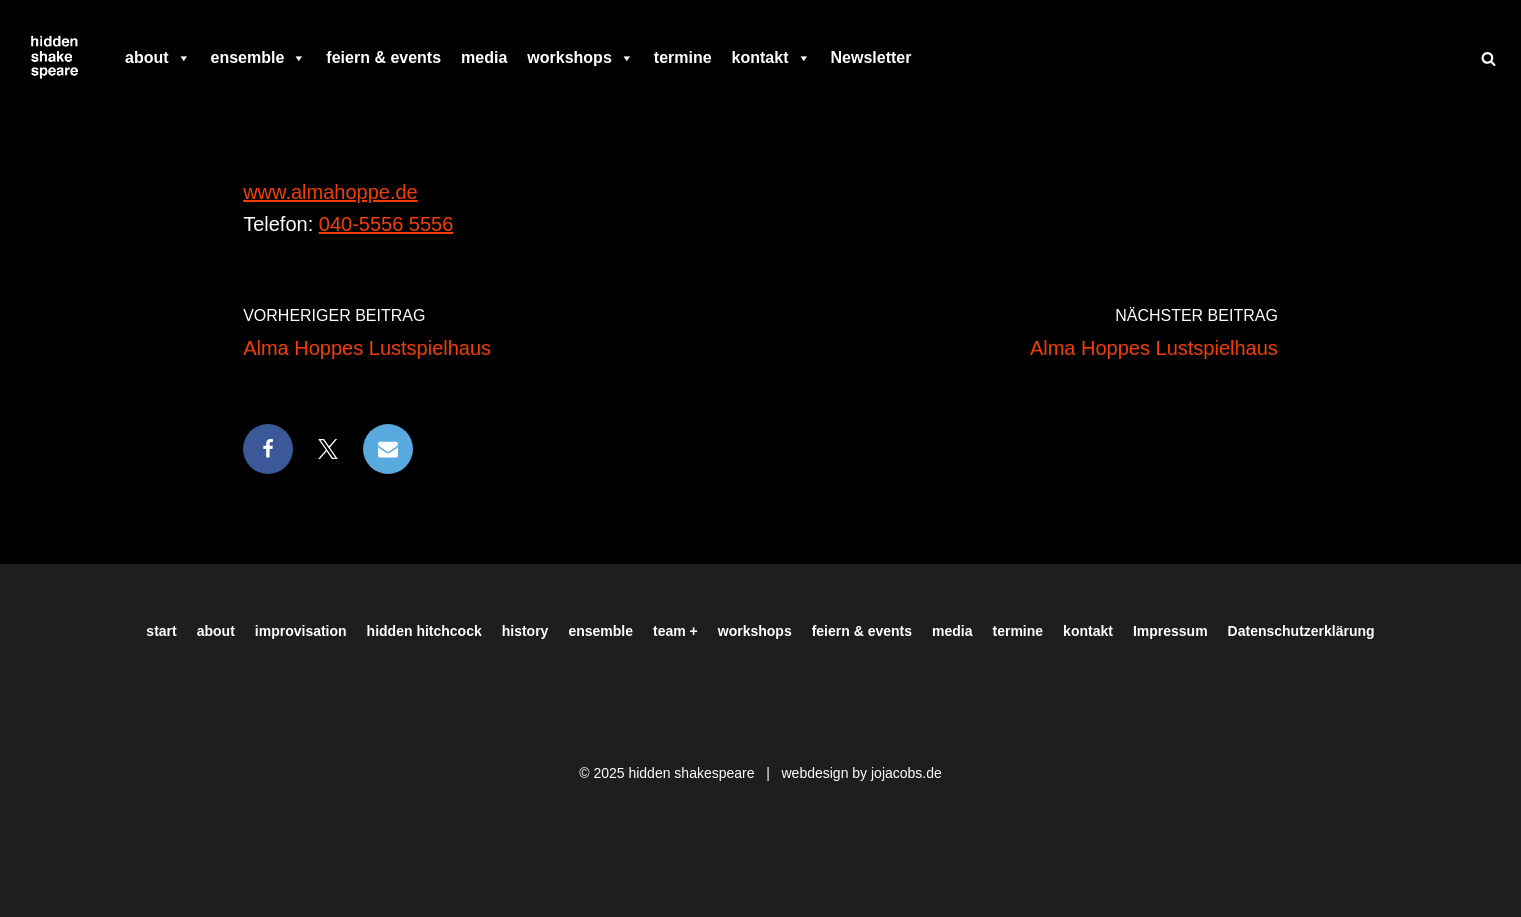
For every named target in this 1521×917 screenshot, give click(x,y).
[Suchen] (1488, 58)
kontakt (771, 58)
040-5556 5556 (386, 224)
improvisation (301, 631)
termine (683, 57)
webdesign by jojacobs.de (861, 773)
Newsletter (871, 57)
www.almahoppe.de (330, 192)
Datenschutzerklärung (1301, 631)
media (484, 57)
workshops (580, 58)
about (158, 58)
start (161, 631)
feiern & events (383, 57)
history (525, 631)
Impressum (1170, 631)
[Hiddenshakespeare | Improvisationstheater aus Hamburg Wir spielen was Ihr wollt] (55, 58)
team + (675, 631)
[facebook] (931, 58)
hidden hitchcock (424, 631)
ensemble (259, 58)
